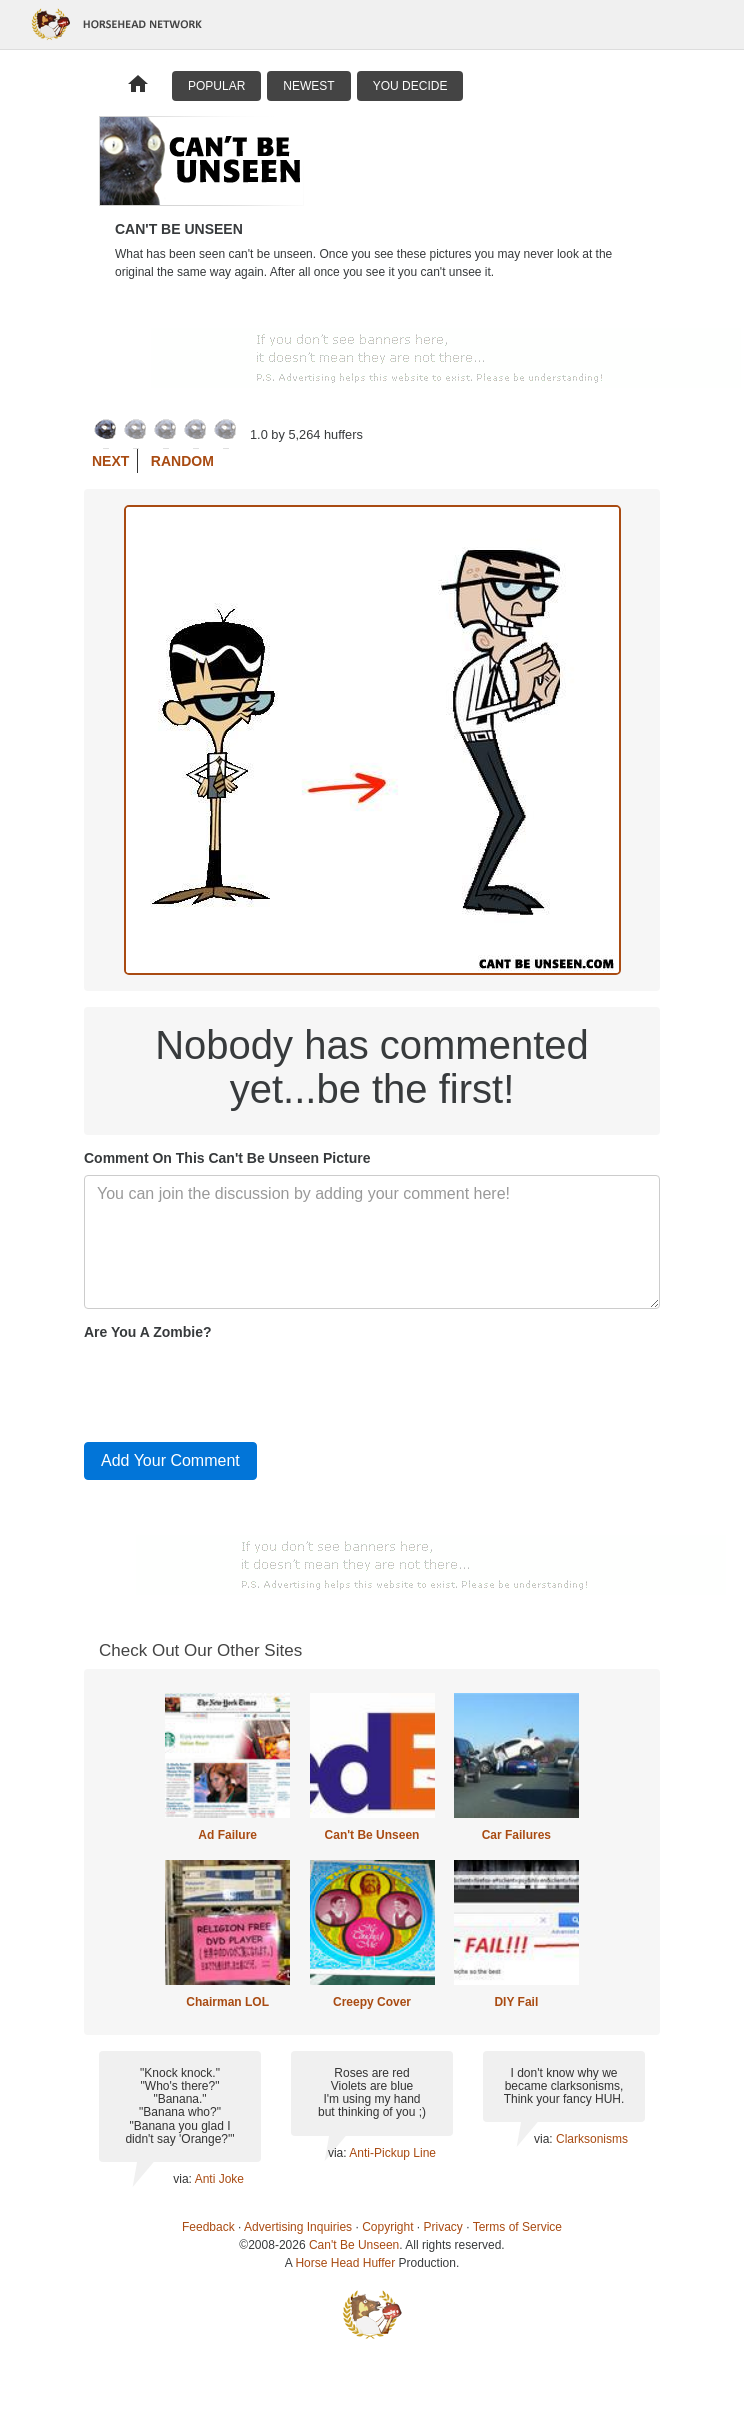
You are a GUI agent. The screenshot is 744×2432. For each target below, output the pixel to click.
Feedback (208, 2227)
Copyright (387, 2227)
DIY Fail (516, 2002)
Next (110, 461)
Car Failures (516, 1835)
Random (182, 461)
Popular (216, 86)
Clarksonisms (592, 2139)
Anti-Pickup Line (392, 2153)
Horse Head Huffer (345, 2263)
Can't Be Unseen (372, 1835)
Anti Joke (219, 2179)
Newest (308, 86)
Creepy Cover (372, 2002)
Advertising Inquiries (298, 2227)
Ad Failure (227, 1835)
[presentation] (236, 1387)
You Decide (410, 86)
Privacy (443, 2227)
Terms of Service (517, 2227)
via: (183, 2179)
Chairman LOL (227, 2002)
